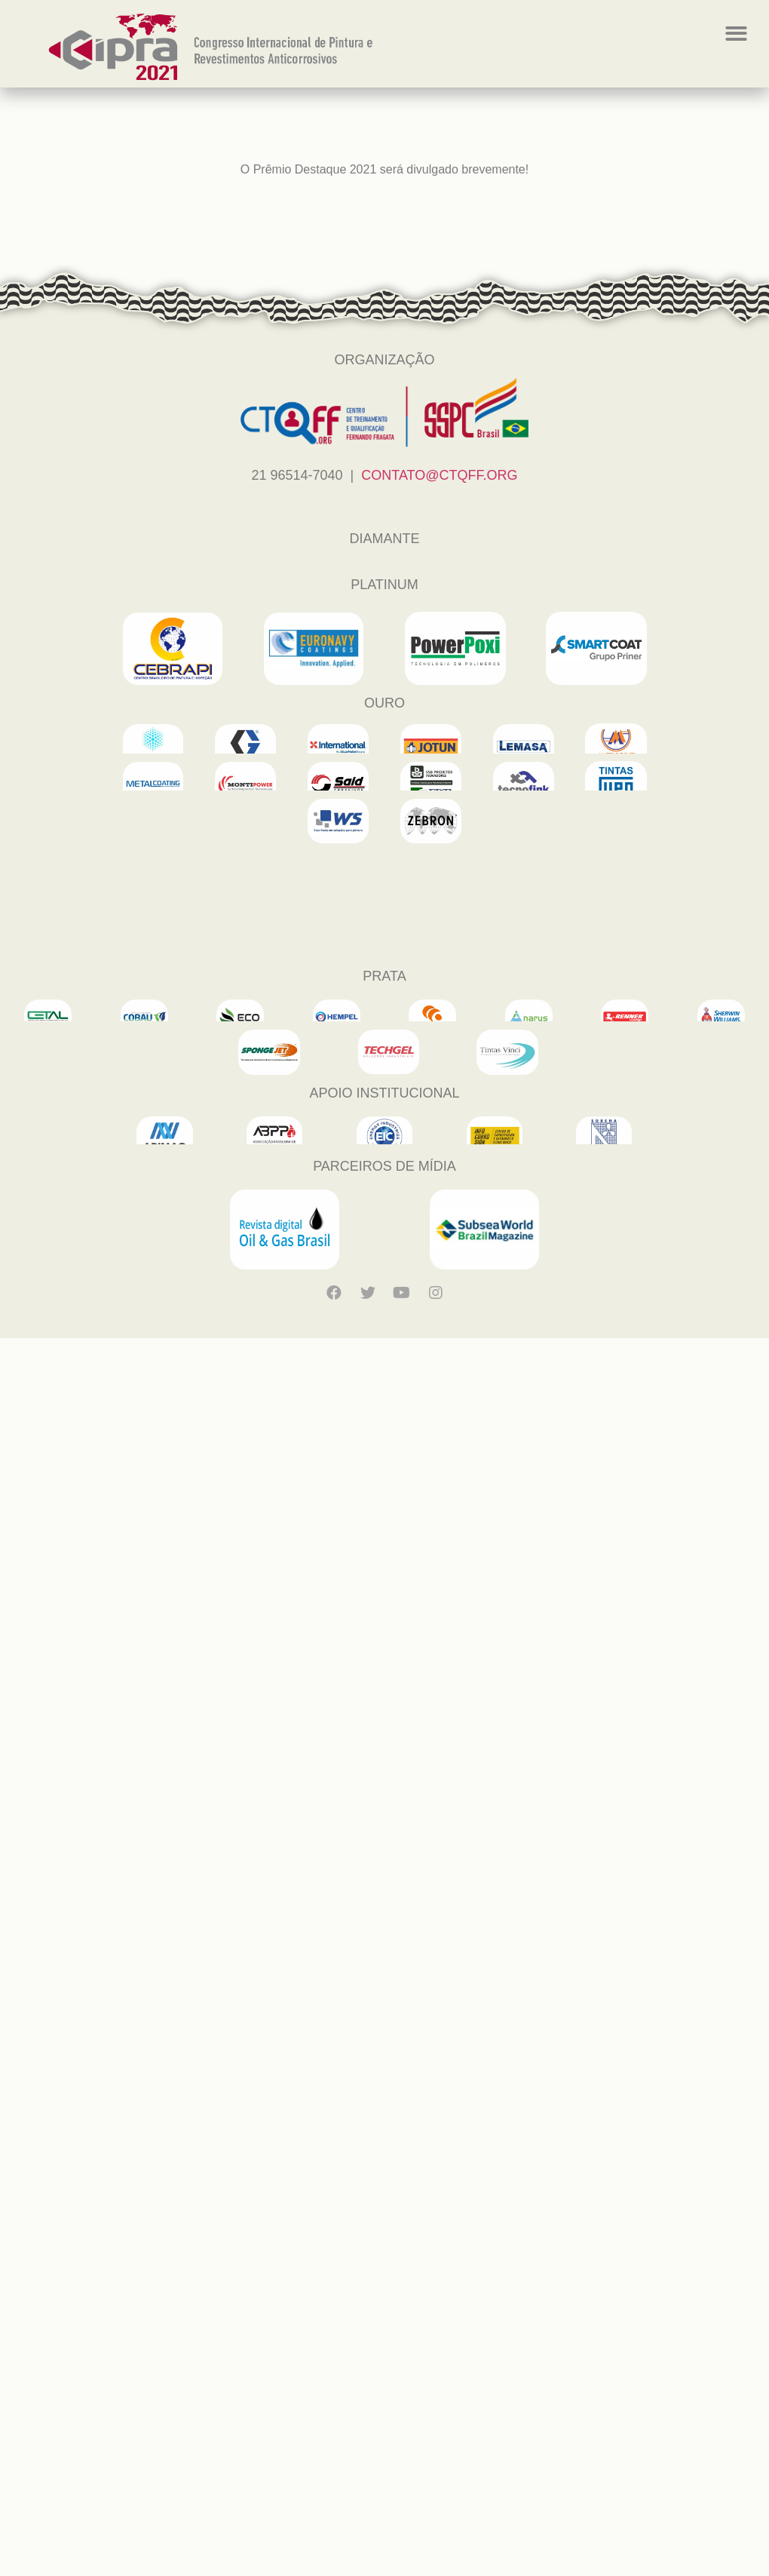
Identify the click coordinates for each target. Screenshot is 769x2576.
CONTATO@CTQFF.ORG (439, 475)
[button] (736, 33)
